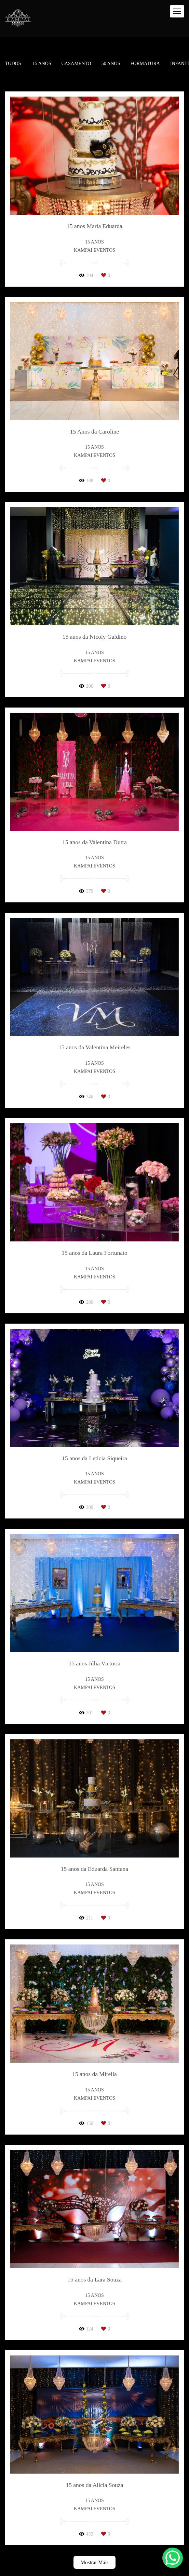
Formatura (145, 63)
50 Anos (111, 63)
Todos (13, 63)
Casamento (76, 63)
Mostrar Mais (94, 2562)
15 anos (41, 63)
